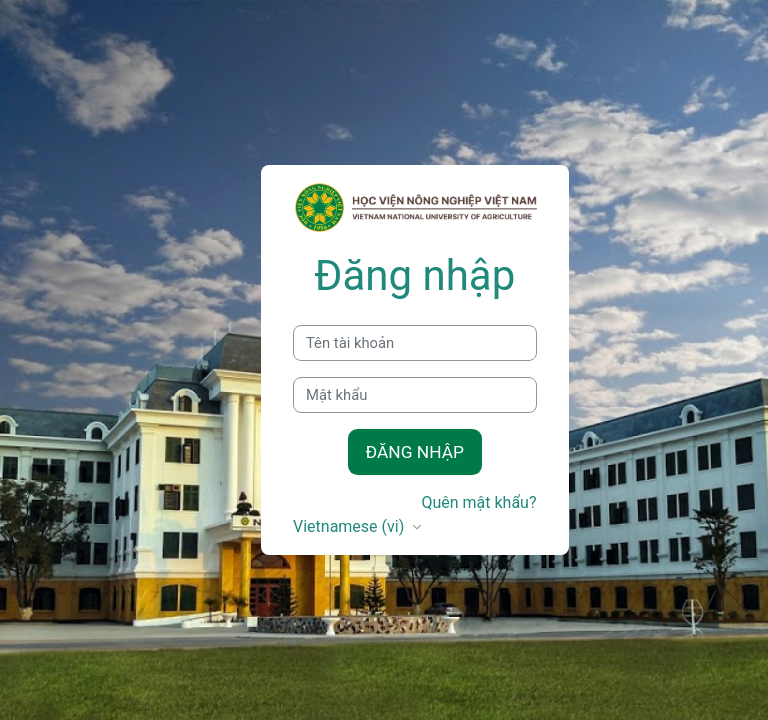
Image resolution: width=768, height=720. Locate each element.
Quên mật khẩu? (478, 502)
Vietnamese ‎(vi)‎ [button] (350, 526)
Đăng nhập (415, 452)
